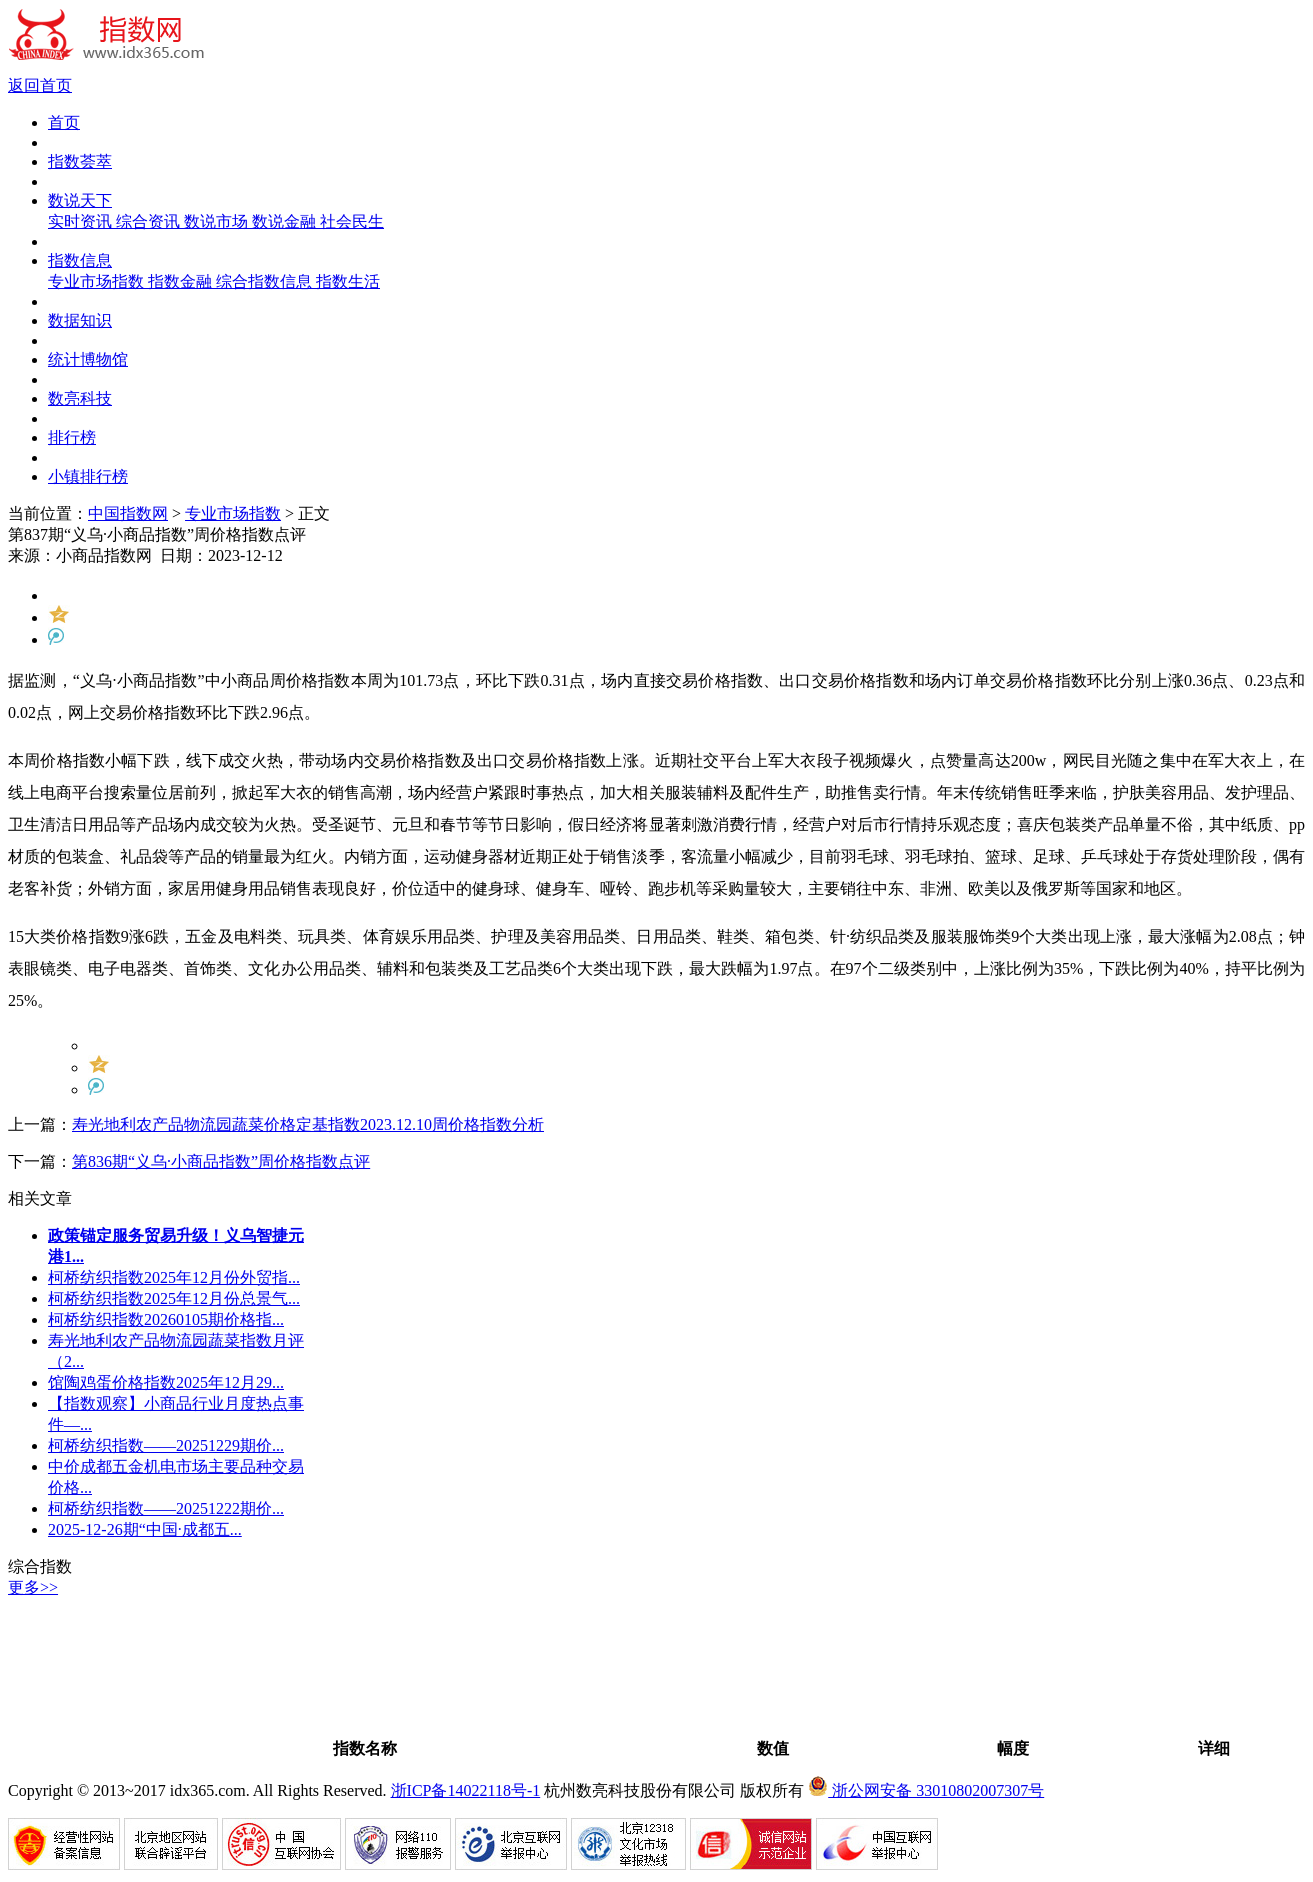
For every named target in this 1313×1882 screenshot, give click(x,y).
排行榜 (72, 437)
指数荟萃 (80, 161)
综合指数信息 (266, 281)
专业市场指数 (98, 281)
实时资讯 (82, 221)
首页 (64, 122)
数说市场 (218, 221)
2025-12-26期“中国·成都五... (145, 1529)
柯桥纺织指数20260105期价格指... (166, 1319)
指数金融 (182, 281)
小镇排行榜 (88, 476)
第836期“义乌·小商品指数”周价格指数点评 (221, 1161)
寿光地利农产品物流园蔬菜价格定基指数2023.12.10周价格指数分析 (308, 1124)
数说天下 (80, 200)
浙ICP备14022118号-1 (466, 1790)
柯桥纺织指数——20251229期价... (166, 1445)
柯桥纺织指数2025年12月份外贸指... (174, 1277)
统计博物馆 (88, 359)
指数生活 (348, 281)
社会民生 (352, 221)
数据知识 (80, 320)
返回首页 (40, 85)
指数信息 (80, 260)
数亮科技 (80, 398)
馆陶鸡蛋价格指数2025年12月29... (166, 1382)
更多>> (33, 1587)
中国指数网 (128, 513)
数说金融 (286, 221)
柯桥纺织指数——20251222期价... (166, 1508)
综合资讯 (150, 221)
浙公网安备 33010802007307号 (926, 1790)
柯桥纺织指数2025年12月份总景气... (174, 1298)
